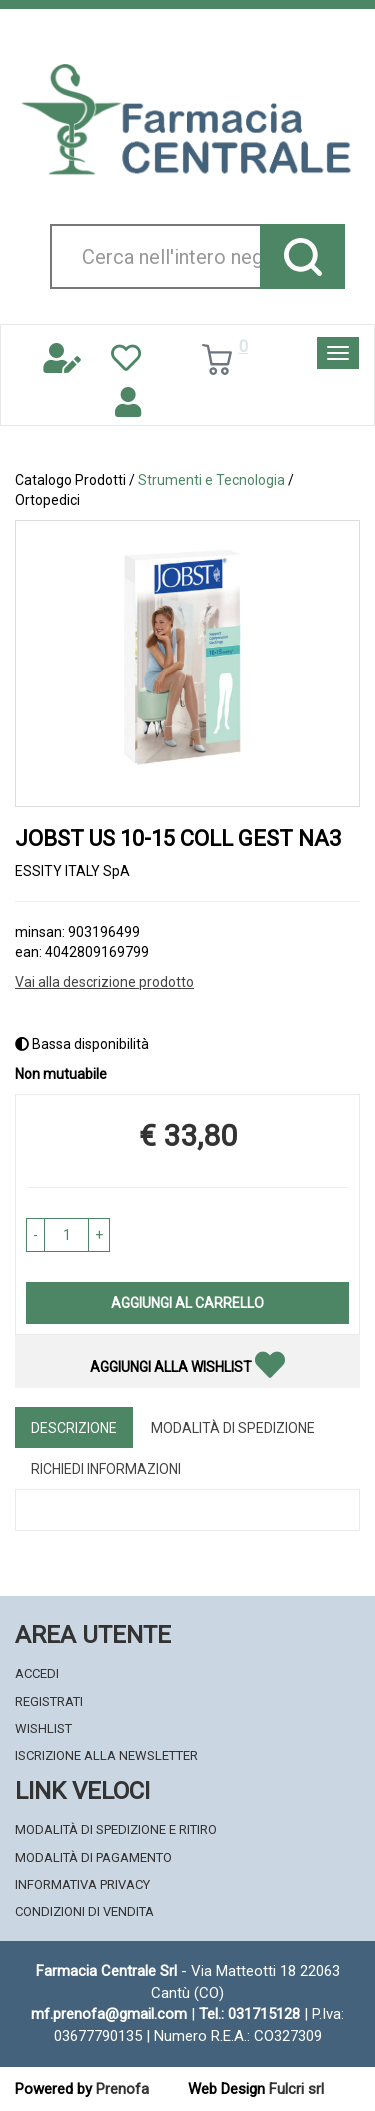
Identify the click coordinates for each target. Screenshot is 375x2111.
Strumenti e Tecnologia (211, 480)
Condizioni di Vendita (84, 1911)
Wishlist (43, 1728)
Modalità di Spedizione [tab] (233, 1428)
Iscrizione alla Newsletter (106, 1755)
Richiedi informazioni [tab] (106, 1469)
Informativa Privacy (82, 1884)
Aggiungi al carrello (187, 1303)
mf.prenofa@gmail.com (109, 2014)
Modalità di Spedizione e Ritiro (116, 1829)
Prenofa (122, 2089)
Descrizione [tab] (74, 1428)
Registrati (49, 1701)
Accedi (37, 1673)
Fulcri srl (296, 2089)
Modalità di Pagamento (93, 1857)
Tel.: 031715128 (249, 2014)
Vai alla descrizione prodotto (104, 982)
